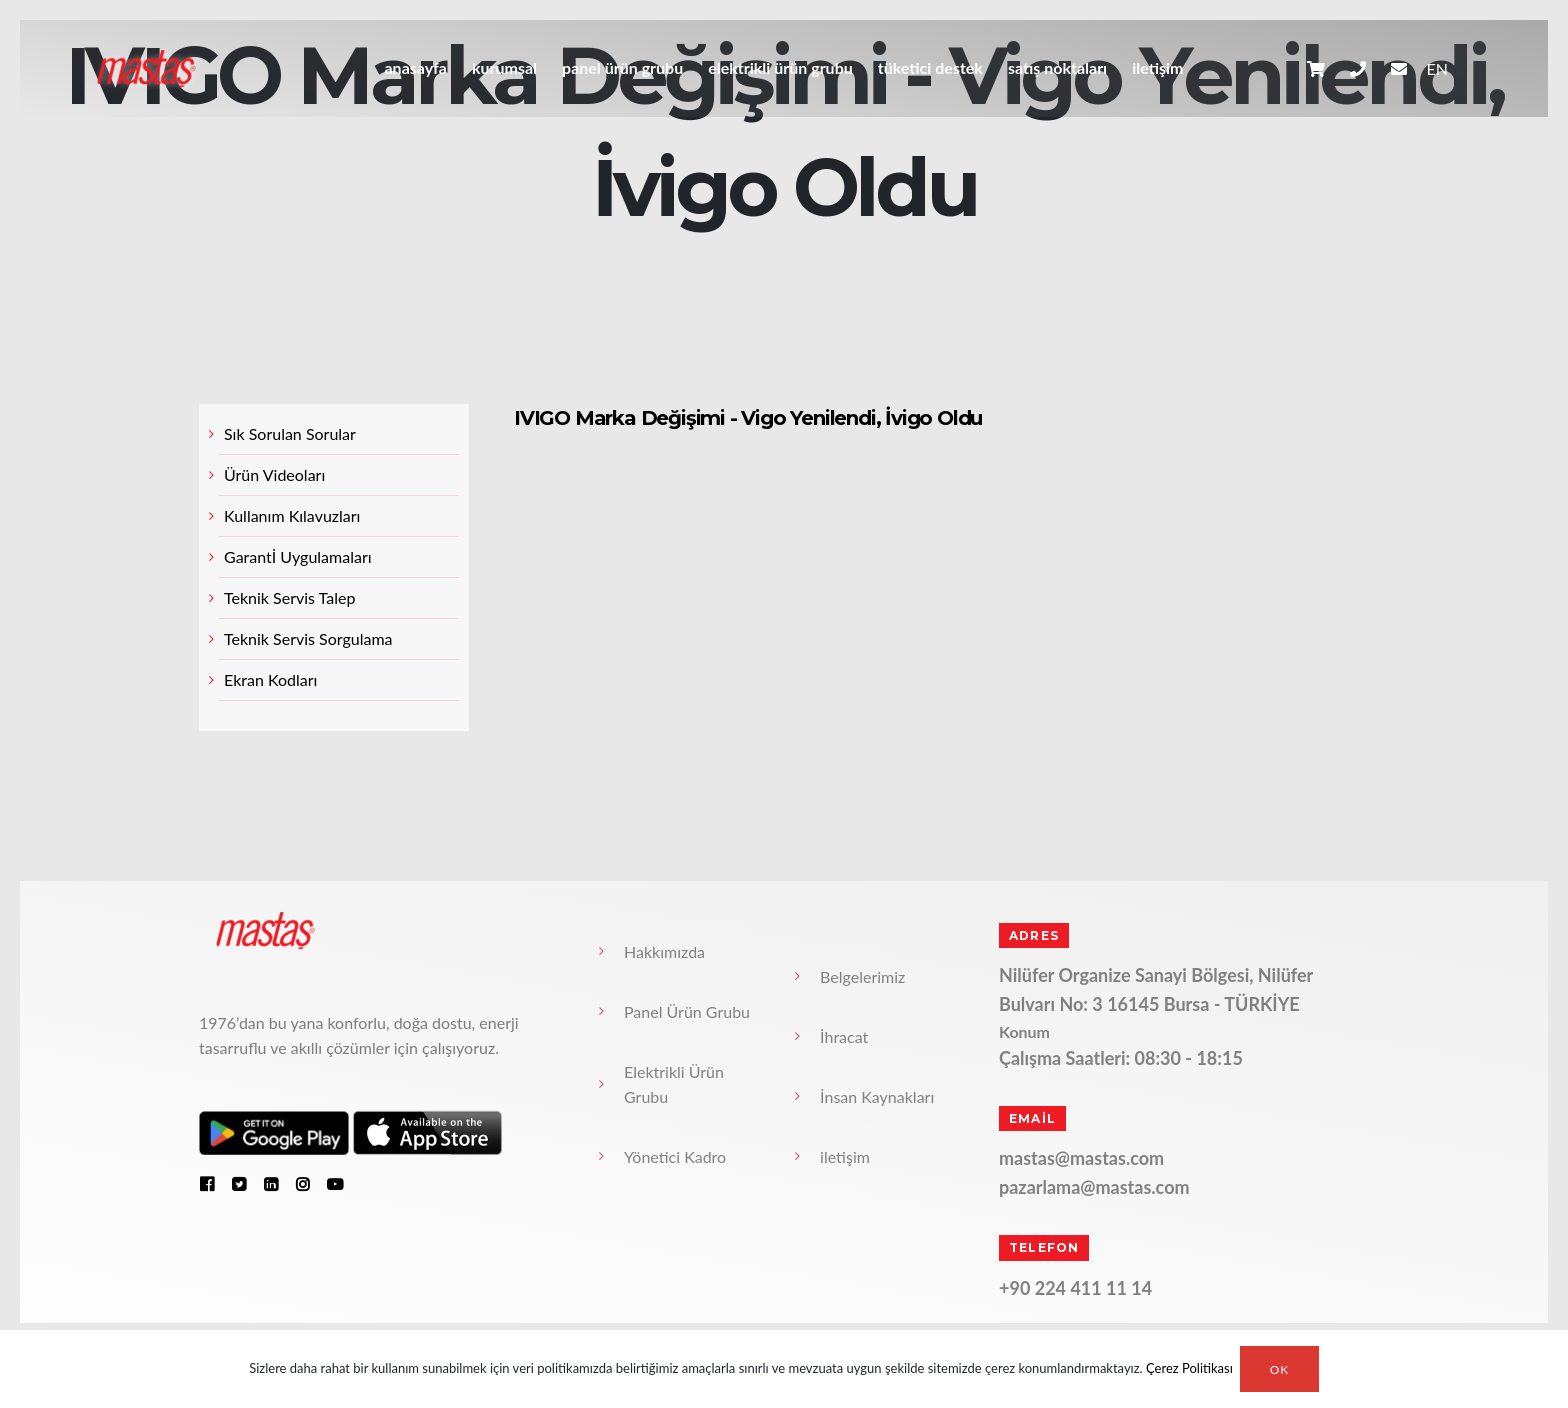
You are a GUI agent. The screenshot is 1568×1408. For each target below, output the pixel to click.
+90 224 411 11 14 (1075, 1288)
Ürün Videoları (274, 474)
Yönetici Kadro (675, 1156)
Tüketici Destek (930, 67)
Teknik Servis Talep (289, 597)
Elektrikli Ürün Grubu (780, 67)
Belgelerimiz (862, 976)
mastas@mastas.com (1081, 1158)
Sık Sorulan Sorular (290, 433)
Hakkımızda (664, 951)
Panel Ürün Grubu (622, 67)
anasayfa (415, 67)
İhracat (844, 1036)
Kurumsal (504, 67)
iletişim (1157, 67)
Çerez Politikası (1189, 1369)
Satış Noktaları (1057, 67)
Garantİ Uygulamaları (298, 556)
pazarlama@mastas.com (1094, 1187)
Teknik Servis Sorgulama (308, 638)
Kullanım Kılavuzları (292, 515)
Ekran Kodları (270, 679)
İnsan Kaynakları (877, 1096)
